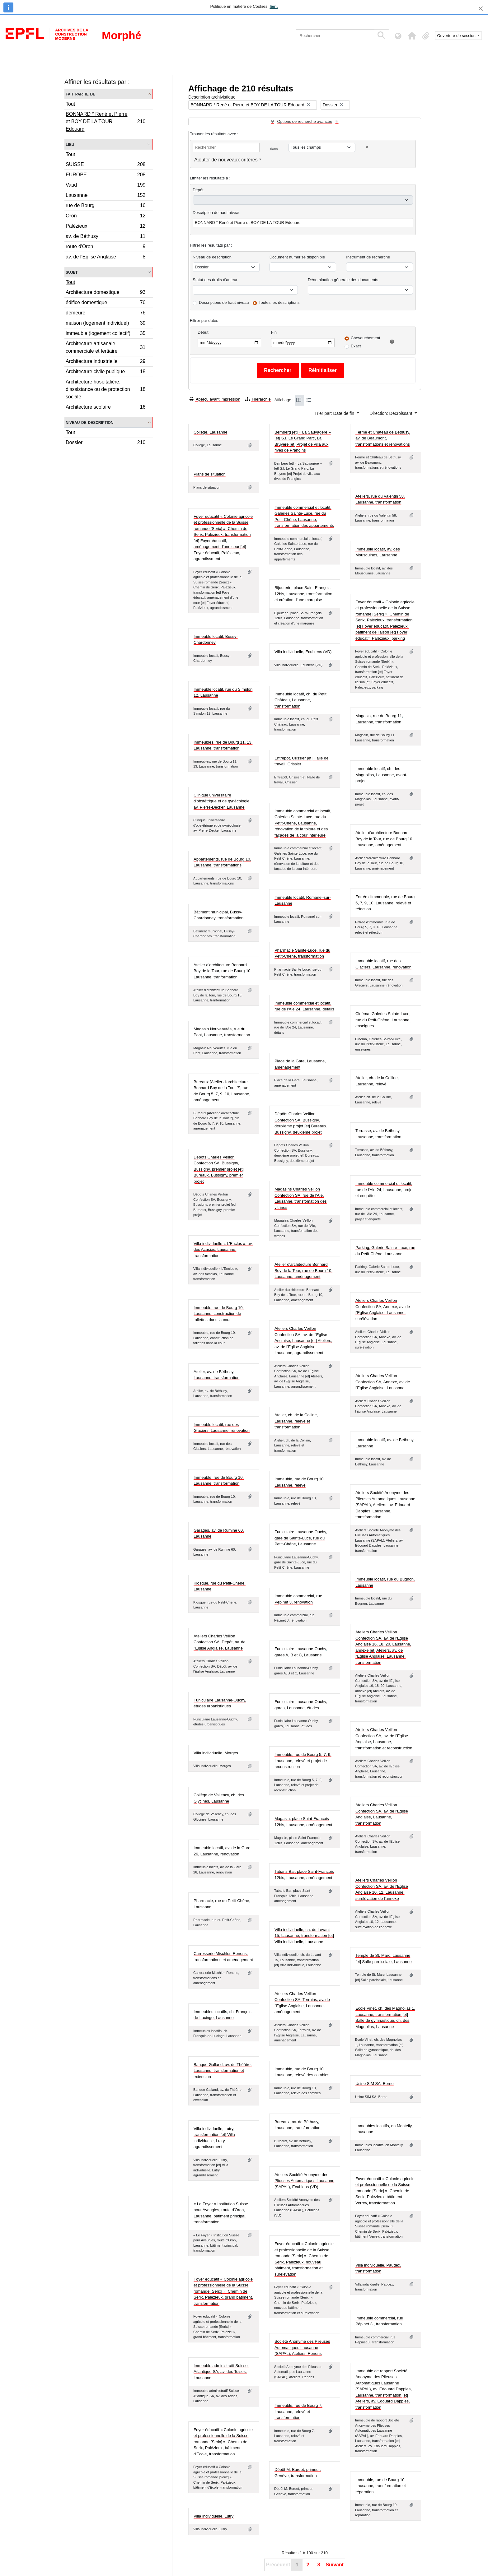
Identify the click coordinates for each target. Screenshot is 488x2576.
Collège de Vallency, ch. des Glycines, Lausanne (219, 1798)
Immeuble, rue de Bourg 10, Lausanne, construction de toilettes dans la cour (219, 1313)
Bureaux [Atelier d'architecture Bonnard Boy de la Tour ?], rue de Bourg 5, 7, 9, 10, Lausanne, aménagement (222, 1090)
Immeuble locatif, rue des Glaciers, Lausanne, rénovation (383, 963)
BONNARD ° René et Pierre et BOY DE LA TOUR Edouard (105, 121)
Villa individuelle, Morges (216, 1753)
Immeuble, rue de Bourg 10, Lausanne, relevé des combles (301, 2072)
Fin (274, 332)
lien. (274, 6)
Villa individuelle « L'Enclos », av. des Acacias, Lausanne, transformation (223, 1249)
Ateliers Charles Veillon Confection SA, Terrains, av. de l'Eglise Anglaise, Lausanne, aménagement (302, 2002)
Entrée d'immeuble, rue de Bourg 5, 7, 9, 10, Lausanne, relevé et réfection (385, 902)
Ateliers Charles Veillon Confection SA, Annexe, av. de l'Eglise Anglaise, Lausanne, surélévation (382, 1309)
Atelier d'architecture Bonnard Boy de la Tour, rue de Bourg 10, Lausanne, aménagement (384, 838)
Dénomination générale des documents (343, 279)
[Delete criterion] (366, 147)
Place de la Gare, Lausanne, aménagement (300, 1064)
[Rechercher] (335, 35)
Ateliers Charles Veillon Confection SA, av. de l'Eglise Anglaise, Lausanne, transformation (381, 1814)
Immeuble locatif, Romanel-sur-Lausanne (302, 900)
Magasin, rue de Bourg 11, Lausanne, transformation (379, 718)
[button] (412, 36)
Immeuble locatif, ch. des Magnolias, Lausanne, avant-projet (381, 774)
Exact (356, 346)
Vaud (105, 185)
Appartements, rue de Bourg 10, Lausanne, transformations (222, 862)
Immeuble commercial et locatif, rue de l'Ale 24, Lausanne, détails (304, 1006)
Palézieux (105, 226)
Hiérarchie (258, 399)
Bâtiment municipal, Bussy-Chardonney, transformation (218, 915)
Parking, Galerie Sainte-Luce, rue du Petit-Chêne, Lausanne (385, 1250)
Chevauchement (365, 338)
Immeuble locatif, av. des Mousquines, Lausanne (377, 552)
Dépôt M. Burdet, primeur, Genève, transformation (297, 2472)
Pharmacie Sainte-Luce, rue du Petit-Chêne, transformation (302, 953)
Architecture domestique (105, 293)
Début (203, 332)
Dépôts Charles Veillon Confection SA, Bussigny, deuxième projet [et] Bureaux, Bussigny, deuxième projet (300, 1123)
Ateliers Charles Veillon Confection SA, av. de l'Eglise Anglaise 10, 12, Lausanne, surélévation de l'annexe (381, 1889)
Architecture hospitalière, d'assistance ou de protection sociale (105, 389)
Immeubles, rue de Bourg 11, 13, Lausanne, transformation (223, 745)
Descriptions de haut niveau (224, 302)
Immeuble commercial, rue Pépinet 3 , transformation (379, 2321)
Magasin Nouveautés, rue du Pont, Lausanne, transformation (222, 1032)
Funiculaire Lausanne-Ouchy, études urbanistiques (220, 1703)
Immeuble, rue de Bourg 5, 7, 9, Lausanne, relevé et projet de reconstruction (302, 1760)
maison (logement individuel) (105, 323)
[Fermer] (481, 8)
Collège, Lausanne (210, 432)
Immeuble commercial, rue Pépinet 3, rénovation (298, 1599)
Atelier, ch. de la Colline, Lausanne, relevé (377, 1080)
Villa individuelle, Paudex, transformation (378, 2268)
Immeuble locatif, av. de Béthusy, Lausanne (385, 1442)
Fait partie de (80, 94)
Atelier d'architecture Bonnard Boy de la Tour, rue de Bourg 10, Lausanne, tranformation (222, 971)
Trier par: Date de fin (334, 413)
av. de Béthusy (105, 237)
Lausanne (105, 196)
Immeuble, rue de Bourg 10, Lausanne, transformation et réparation (380, 2485)
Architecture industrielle (105, 362)
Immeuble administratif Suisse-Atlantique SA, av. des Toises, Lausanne (221, 2371)
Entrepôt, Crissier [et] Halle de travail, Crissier (301, 761)
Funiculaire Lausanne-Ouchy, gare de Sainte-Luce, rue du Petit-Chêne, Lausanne (300, 1537)
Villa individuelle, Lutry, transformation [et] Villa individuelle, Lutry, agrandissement (214, 2137)
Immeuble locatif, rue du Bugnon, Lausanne (385, 1582)
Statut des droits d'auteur (215, 279)
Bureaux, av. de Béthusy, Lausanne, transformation (297, 2124)
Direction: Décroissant (392, 413)
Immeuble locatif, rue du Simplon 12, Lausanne (223, 692)
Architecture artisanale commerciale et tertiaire (105, 347)
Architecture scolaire (105, 407)
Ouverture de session (457, 35)
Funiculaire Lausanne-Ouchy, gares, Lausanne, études (300, 1704)
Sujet (72, 272)
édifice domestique (105, 303)
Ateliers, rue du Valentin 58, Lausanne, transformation (380, 499)
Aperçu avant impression (215, 399)
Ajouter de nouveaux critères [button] (226, 159)
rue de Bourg (105, 206)
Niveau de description (89, 422)
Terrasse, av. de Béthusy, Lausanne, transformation (378, 1133)
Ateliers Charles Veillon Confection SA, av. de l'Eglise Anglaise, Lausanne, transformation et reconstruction (383, 1738)
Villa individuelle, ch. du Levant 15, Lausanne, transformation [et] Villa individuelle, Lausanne (304, 1935)
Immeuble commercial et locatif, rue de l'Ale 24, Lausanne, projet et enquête (384, 1189)
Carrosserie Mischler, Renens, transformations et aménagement (223, 1956)
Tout (70, 104)
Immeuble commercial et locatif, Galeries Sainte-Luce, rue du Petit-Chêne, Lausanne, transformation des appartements (304, 516)
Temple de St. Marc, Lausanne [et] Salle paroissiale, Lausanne (383, 1958)
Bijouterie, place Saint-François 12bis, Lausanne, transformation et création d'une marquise (303, 593)
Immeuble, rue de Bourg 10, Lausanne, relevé (299, 1482)
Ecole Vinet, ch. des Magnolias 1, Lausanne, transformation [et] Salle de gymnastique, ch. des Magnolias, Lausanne (385, 2017)
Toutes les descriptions (279, 302)
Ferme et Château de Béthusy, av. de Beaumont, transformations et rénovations (382, 438)
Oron (105, 216)
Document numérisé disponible (297, 257)
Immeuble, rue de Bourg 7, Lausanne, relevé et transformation (298, 2411)
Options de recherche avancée (304, 121)
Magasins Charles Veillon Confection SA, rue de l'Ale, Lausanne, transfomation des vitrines (300, 1198)
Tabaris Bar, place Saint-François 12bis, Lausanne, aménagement (304, 1874)
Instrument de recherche (368, 257)
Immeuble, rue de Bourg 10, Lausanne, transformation (219, 1480)
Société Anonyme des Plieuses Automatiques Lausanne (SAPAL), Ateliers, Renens (302, 2347)
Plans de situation (210, 474)
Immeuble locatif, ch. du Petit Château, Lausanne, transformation (300, 700)
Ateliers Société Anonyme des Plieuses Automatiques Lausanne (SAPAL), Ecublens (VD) (304, 2180)
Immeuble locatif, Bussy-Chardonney (216, 639)
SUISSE (105, 165)
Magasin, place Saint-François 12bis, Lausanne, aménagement (303, 1821)
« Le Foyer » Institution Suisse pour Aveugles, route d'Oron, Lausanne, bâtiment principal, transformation (221, 2213)
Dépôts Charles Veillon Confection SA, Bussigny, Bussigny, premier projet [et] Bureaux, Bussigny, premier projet (219, 1169)
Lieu (70, 144)
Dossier (105, 443)
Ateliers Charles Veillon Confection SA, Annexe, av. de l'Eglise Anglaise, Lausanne (382, 1381)
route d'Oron (105, 247)
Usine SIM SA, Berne (374, 2083)
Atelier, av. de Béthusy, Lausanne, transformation (216, 1374)
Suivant (335, 2564)
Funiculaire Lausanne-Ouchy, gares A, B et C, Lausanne (300, 1651)
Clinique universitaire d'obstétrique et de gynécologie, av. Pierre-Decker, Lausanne (222, 801)
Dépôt (198, 190)
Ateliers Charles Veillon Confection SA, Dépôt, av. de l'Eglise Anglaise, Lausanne (220, 1642)
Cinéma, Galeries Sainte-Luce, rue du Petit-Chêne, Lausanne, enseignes (383, 1019)
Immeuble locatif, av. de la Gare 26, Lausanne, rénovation (222, 1850)
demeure (105, 313)
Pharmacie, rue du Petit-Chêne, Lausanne (222, 1903)
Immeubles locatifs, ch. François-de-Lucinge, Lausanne (223, 2014)
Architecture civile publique (105, 372)
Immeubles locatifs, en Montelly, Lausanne (384, 2128)
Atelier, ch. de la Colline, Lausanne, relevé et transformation (296, 1421)
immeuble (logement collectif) (105, 334)
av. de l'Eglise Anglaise (105, 257)
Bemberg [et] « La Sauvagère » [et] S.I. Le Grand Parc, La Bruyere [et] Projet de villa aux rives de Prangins (302, 441)
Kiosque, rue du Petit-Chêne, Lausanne (220, 1586)
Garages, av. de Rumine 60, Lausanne (219, 1533)
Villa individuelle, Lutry (213, 2516)
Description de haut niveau (217, 212)
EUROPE (105, 175)
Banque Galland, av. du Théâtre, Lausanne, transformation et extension (223, 2070)
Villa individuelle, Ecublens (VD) (302, 651)
